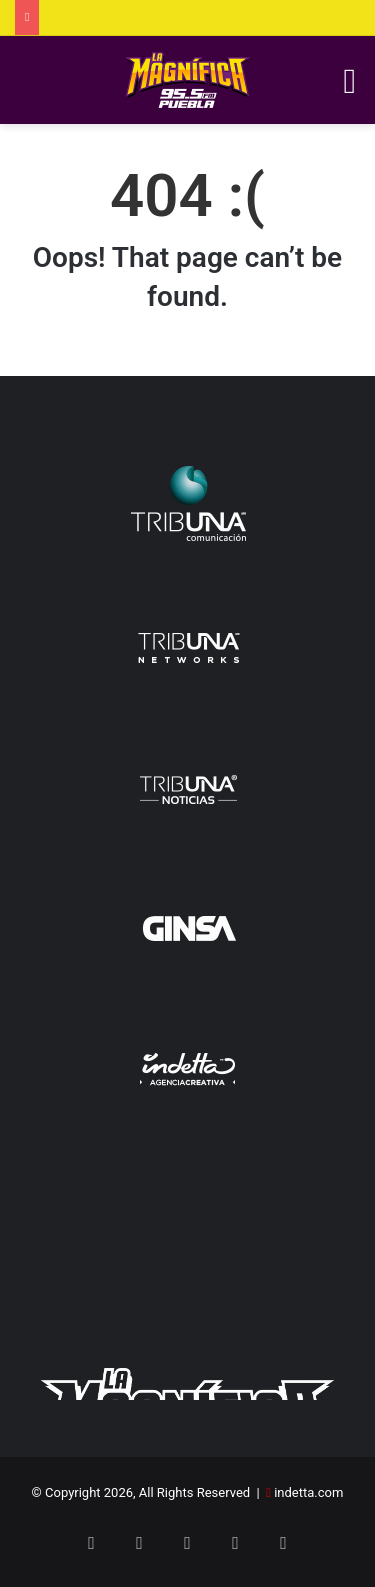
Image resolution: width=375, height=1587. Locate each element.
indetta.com (308, 1492)
